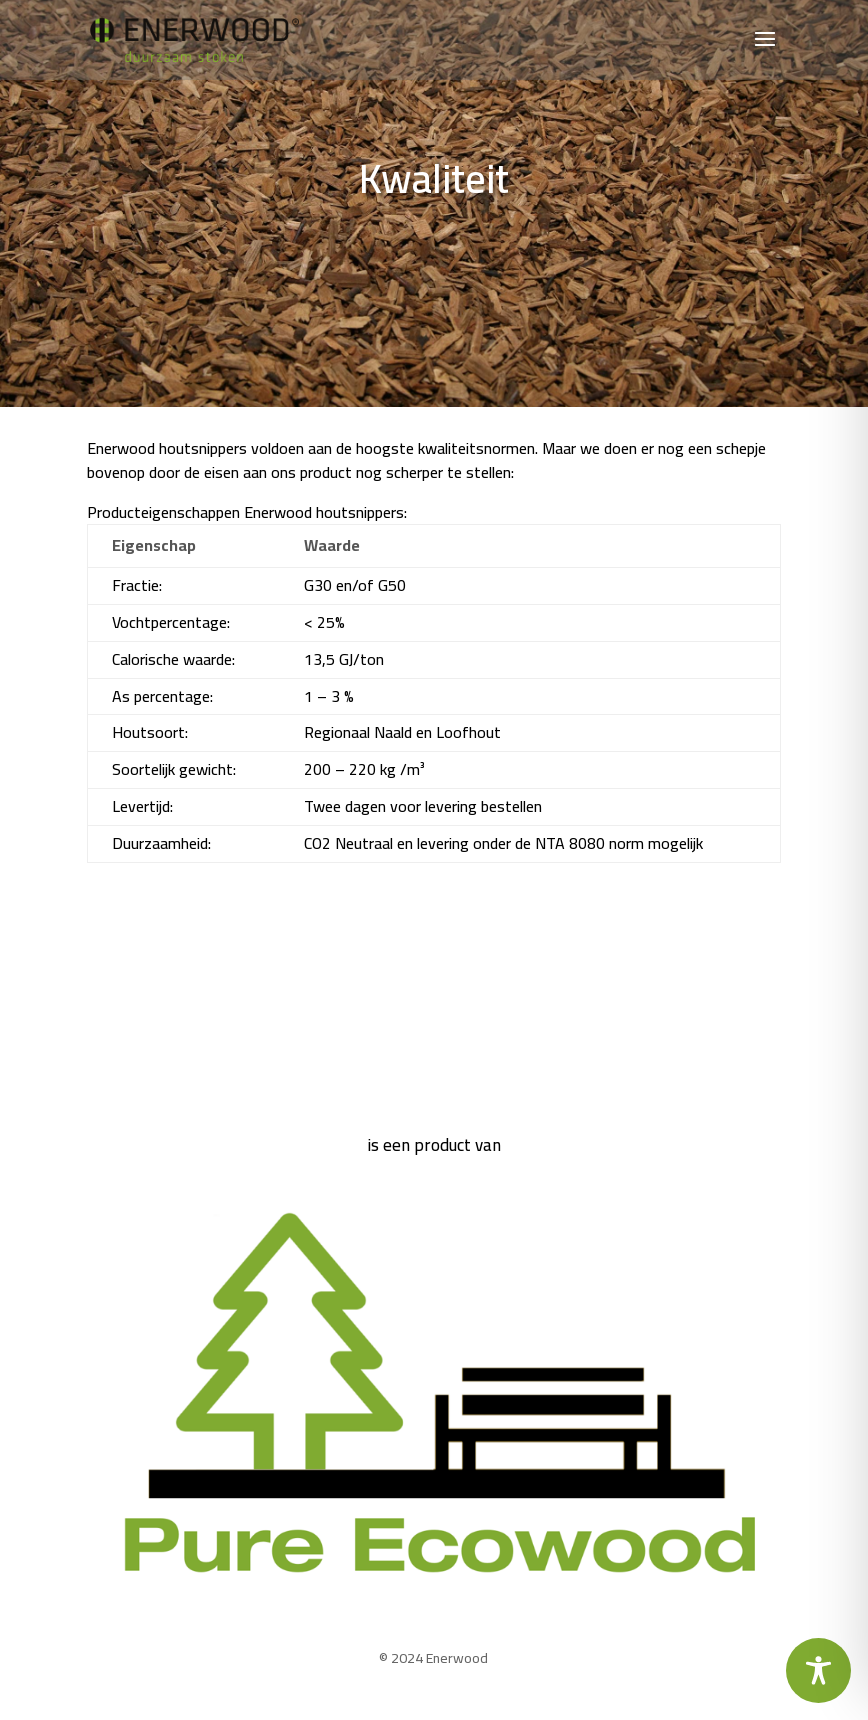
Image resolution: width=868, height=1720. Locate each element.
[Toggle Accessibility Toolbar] (818, 1670)
